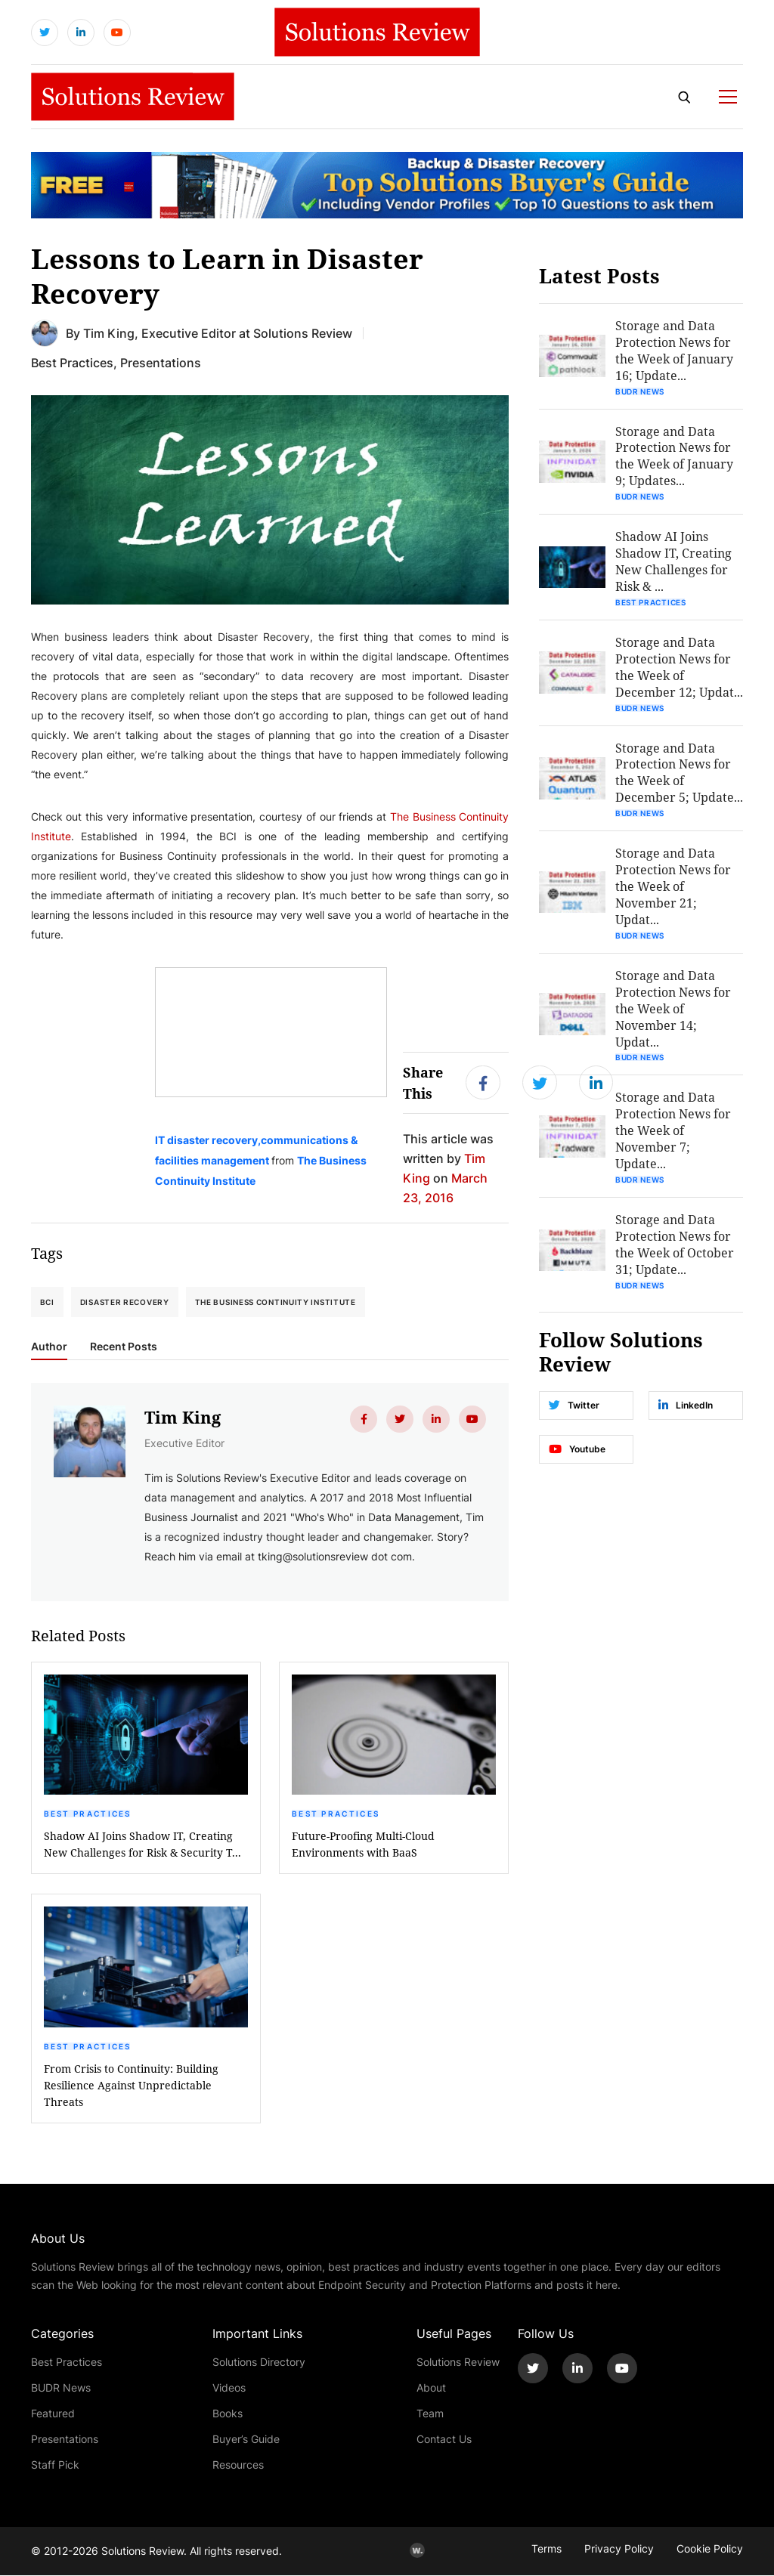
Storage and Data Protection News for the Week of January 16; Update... (674, 350)
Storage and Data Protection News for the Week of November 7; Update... (673, 1132)
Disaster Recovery (124, 1302)
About (431, 2388)
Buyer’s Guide (246, 2439)
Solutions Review (458, 2362)
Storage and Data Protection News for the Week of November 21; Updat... (673, 887)
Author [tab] (49, 1346)
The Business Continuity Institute (275, 1302)
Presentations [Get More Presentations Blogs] (160, 362)
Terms (546, 2549)
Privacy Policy (619, 2549)
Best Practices (88, 1814)
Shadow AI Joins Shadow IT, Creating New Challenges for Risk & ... (673, 562)
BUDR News (639, 391)
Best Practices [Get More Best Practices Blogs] (72, 362)
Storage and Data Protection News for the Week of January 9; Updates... (674, 456)
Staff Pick (55, 2465)
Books (227, 2414)
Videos (229, 2388)
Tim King (109, 333)
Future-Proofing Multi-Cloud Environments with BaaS (363, 1844)
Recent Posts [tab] (123, 1346)
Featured (53, 2414)
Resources (238, 2465)
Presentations (64, 2439)
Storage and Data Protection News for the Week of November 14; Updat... (673, 1010)
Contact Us (444, 2439)
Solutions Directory (258, 2362)
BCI (47, 1302)
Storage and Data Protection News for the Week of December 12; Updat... (679, 667)
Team (430, 2414)
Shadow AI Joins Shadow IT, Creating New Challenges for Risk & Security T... (142, 1844)
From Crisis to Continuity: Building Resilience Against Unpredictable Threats (131, 2086)
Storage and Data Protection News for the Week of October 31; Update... (674, 1246)
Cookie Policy (709, 2549)
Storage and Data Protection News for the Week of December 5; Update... (679, 773)
